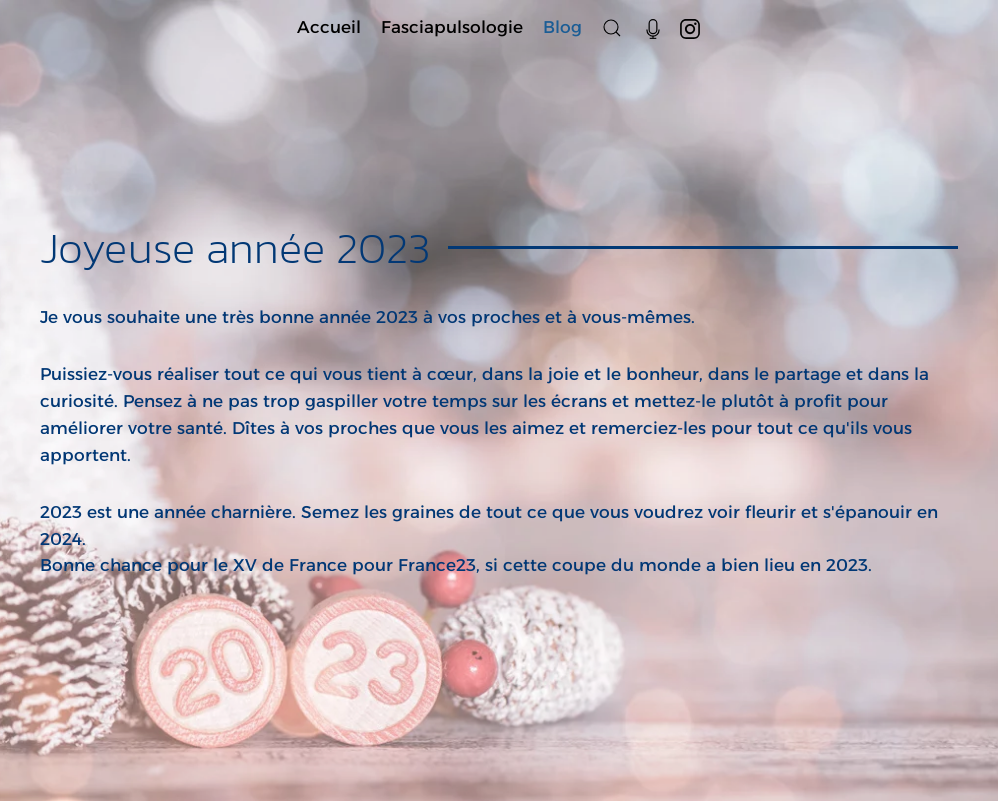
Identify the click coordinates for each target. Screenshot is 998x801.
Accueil (329, 27)
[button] (612, 27)
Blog (562, 27)
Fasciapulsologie (452, 27)
